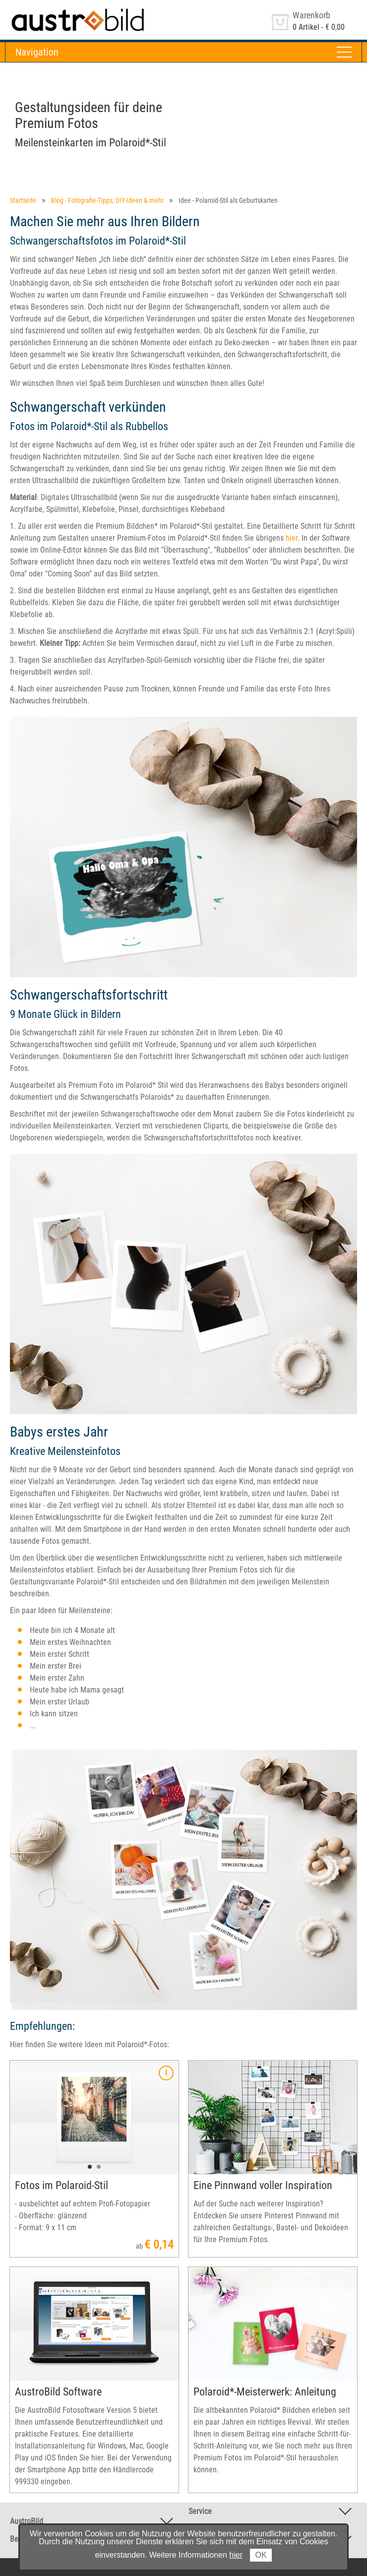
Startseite (23, 200)
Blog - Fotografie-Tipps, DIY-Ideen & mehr (107, 200)
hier (292, 538)
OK (260, 2555)
